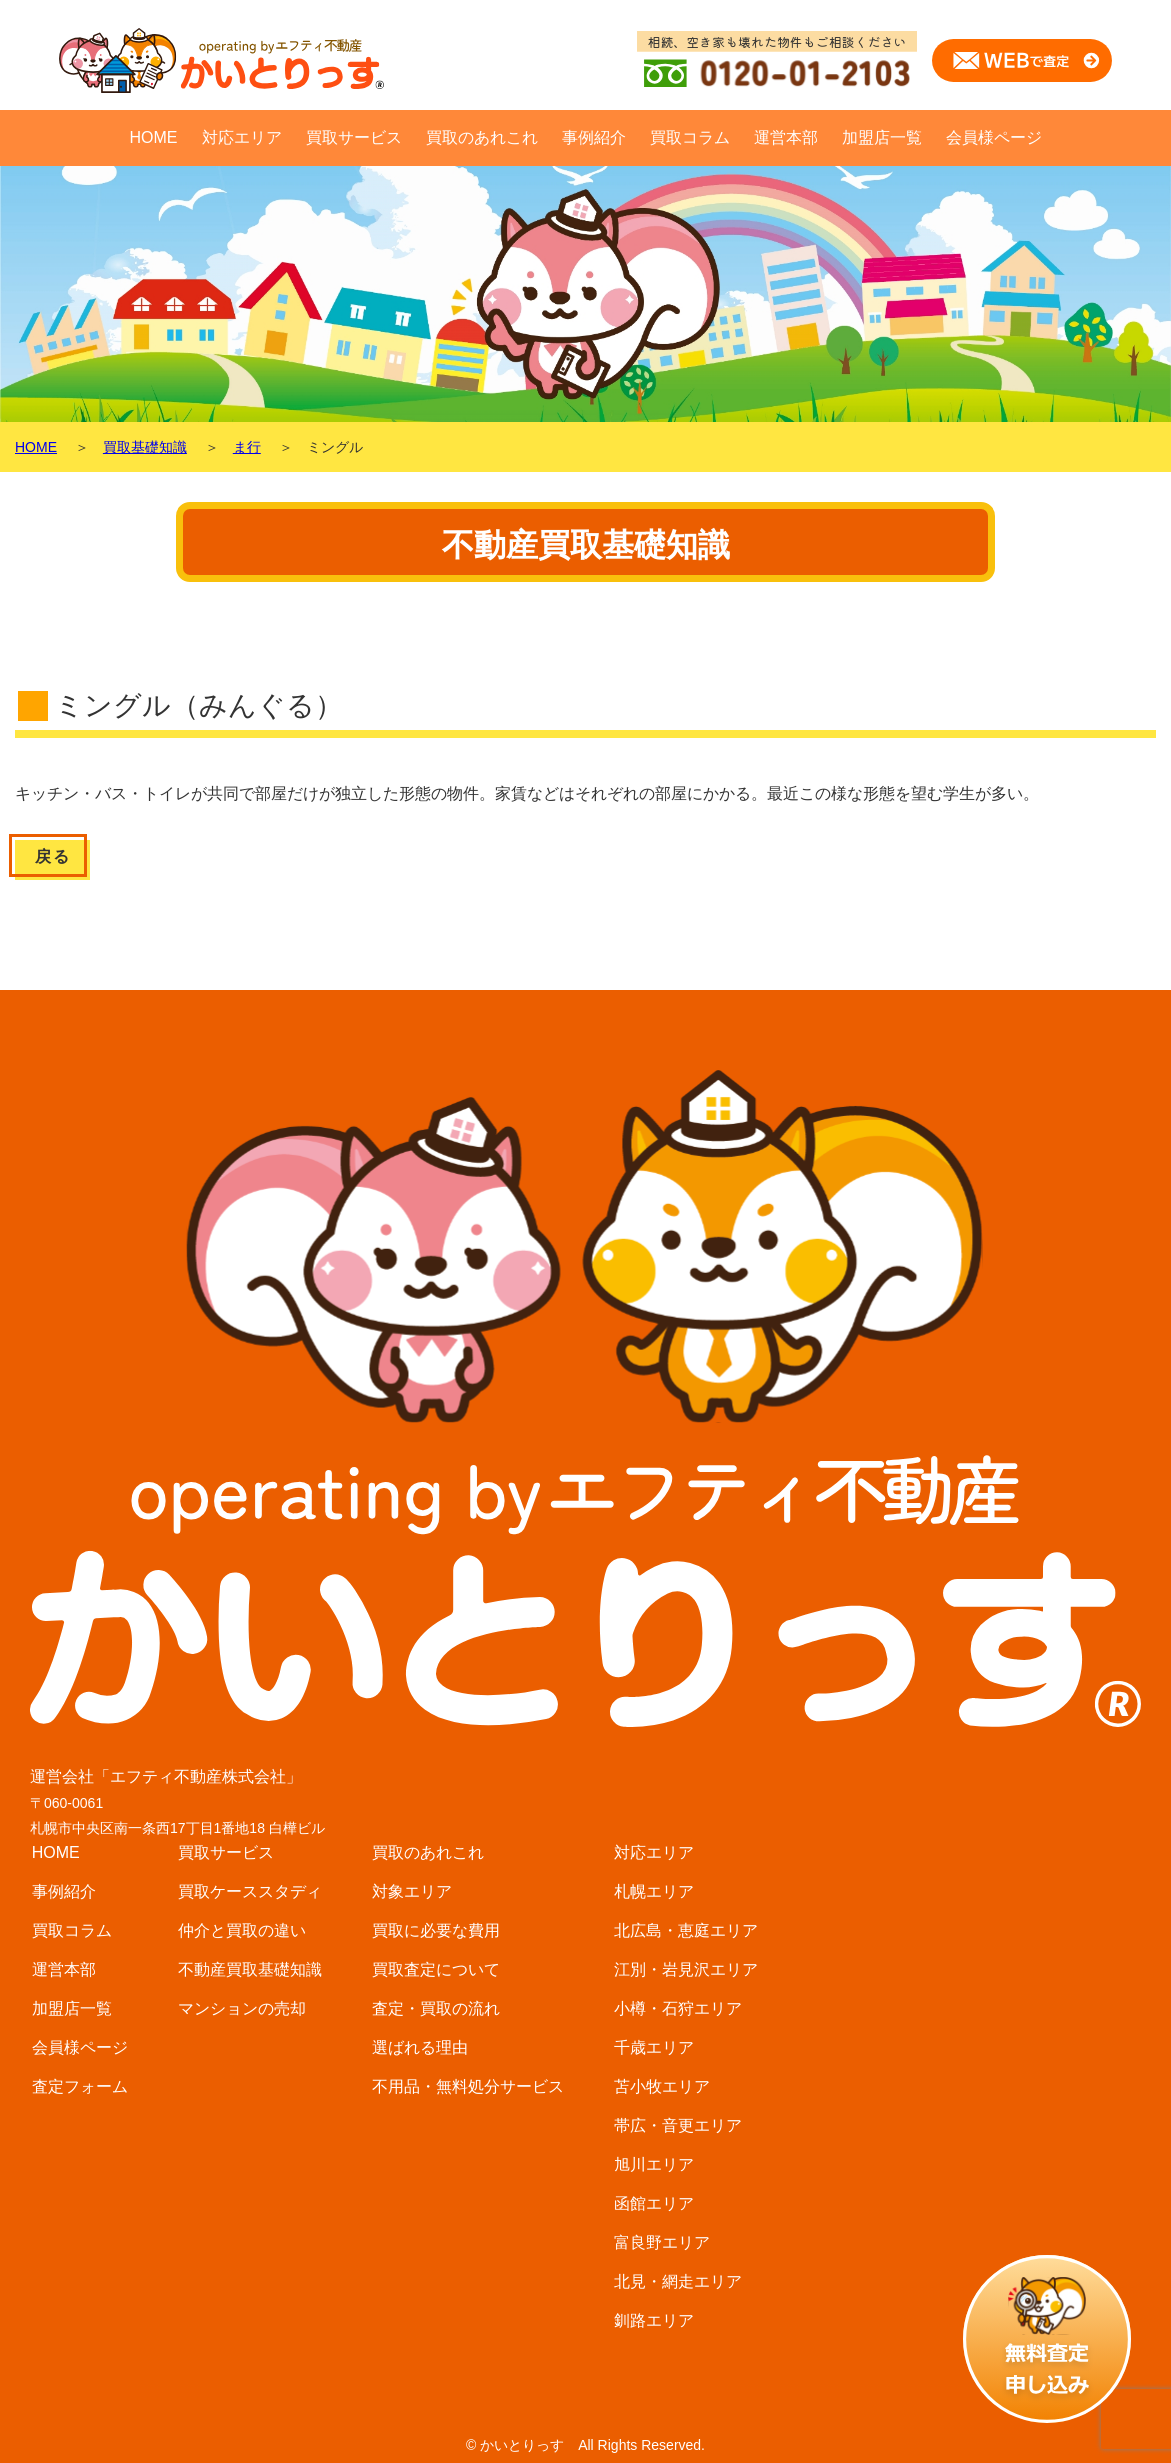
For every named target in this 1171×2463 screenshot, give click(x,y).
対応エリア (242, 137)
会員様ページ (994, 137)
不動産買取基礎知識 (250, 1969)
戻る (52, 856)
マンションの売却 (242, 2008)
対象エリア (412, 1891)
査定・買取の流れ (436, 2008)
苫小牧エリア (662, 2086)
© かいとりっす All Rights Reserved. (585, 2445)
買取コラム (690, 137)
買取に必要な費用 (436, 1930)
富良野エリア (662, 2242)
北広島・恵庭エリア (686, 1930)
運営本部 (786, 137)
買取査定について (436, 1969)
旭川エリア (654, 2164)
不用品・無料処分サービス (468, 2086)
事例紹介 (594, 137)
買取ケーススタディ (250, 1891)
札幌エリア (654, 1891)
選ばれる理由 (420, 2047)
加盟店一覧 (882, 137)
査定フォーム (80, 2086)
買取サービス (354, 137)
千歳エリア (654, 2047)
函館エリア (654, 2203)
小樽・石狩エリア (678, 2008)
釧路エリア (654, 2320)
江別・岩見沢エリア (686, 1969)
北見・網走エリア (678, 2281)
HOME (154, 137)
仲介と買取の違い (242, 1930)
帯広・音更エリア (678, 2125)
